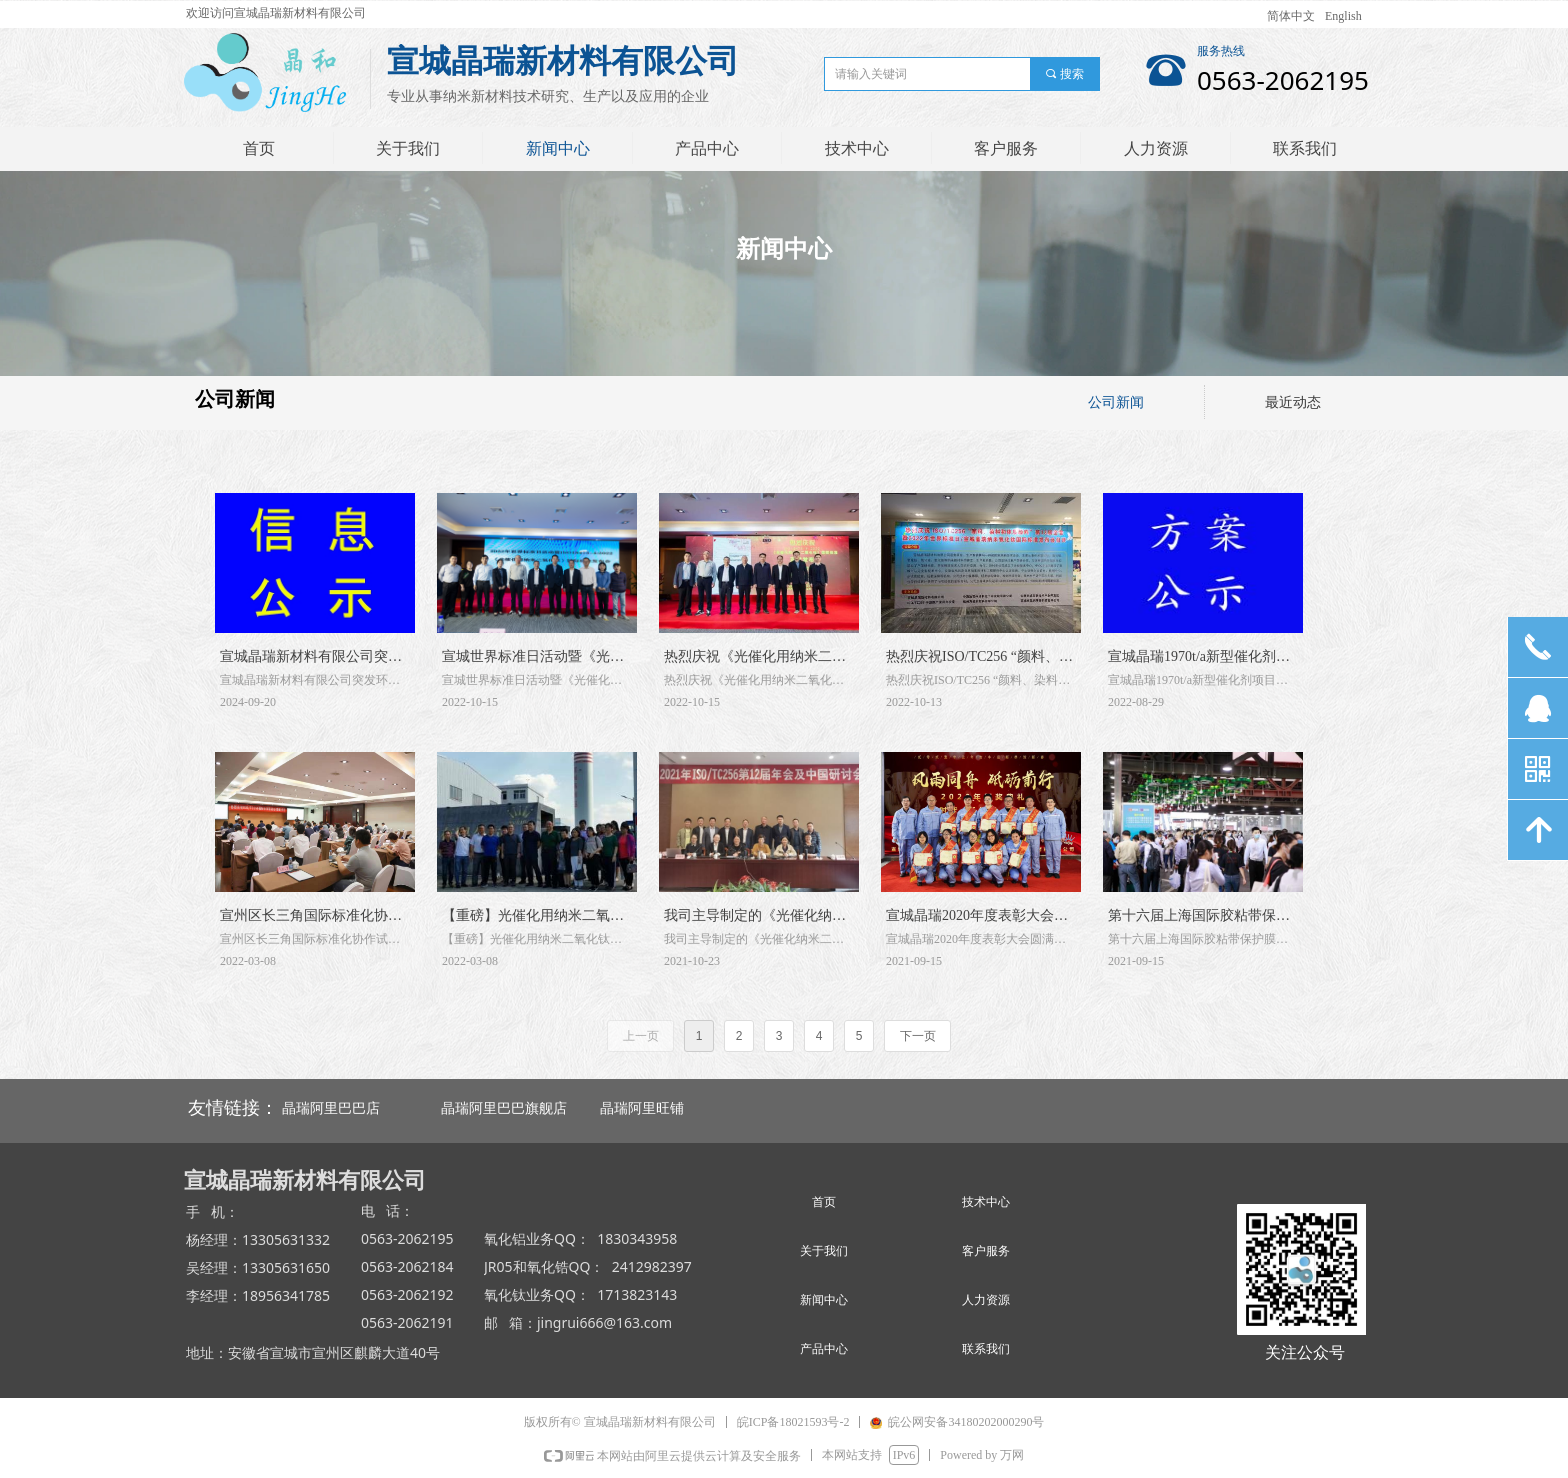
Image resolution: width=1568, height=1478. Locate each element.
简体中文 (1291, 16)
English (1343, 16)
